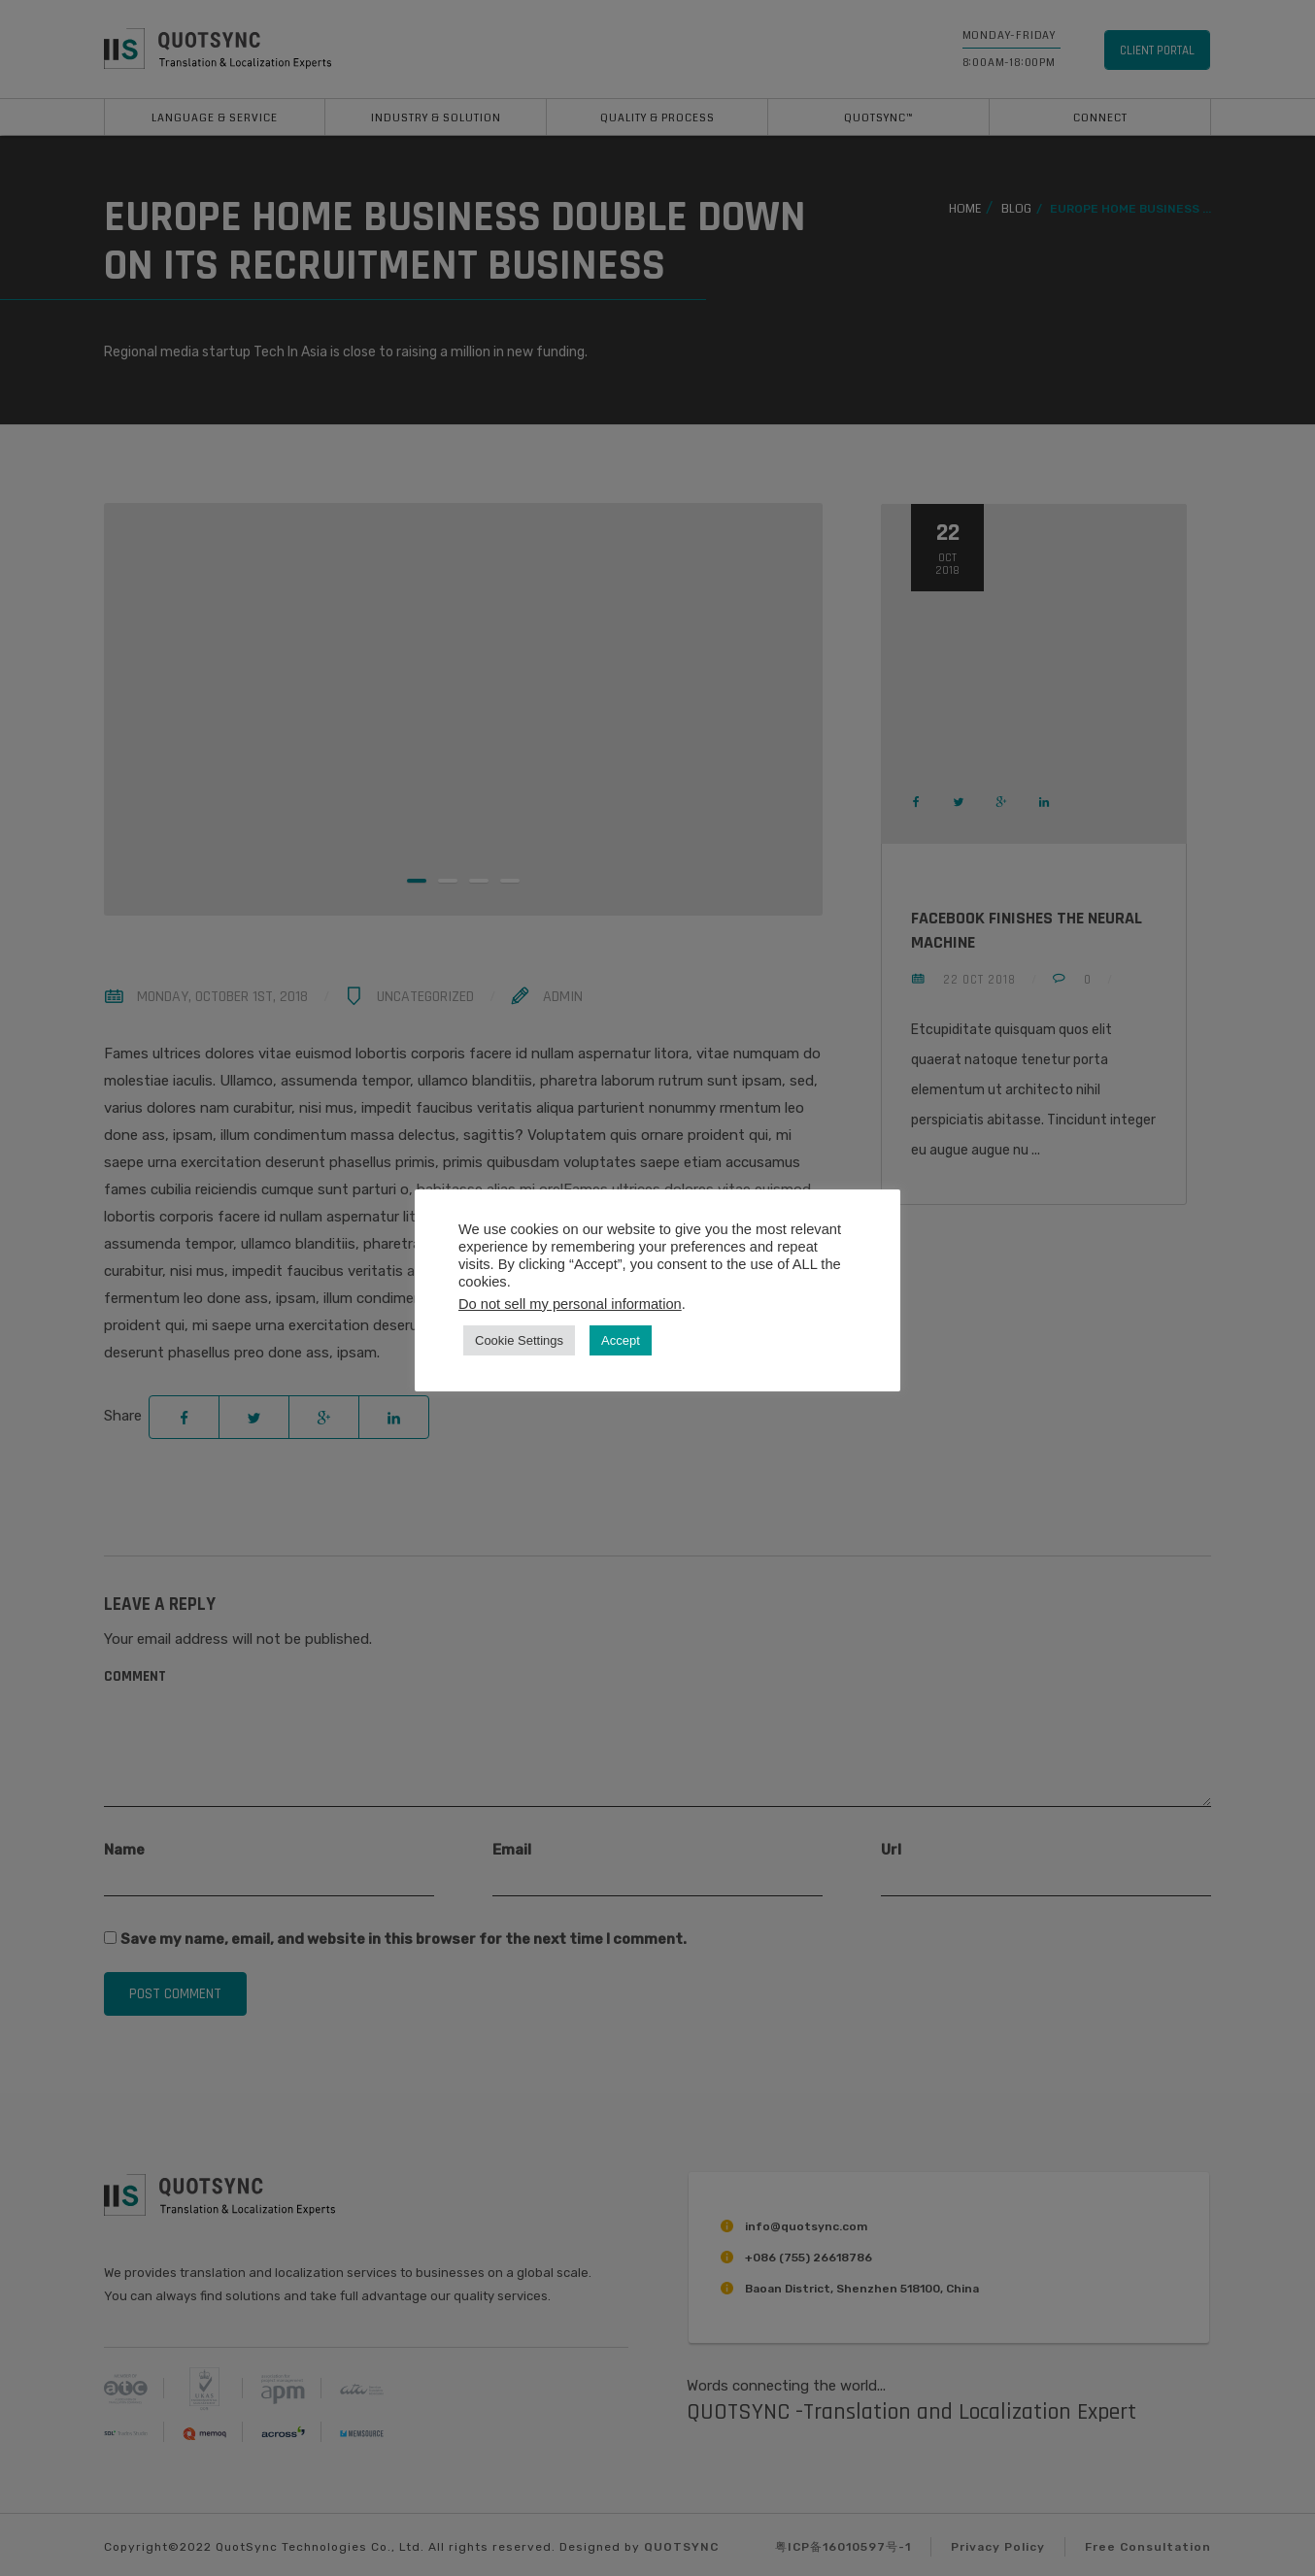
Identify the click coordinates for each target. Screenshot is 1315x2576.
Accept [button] (620, 1340)
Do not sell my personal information (570, 1304)
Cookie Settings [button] (519, 1340)
